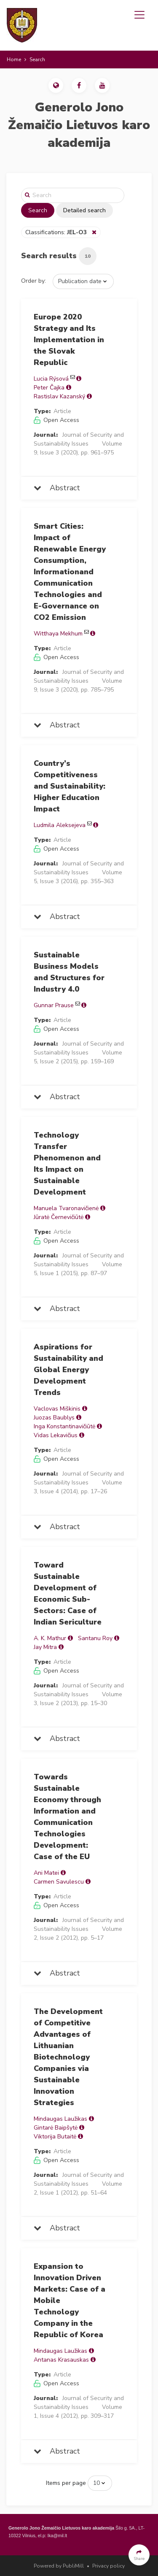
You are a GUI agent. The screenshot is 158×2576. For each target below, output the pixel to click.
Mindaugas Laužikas (60, 2119)
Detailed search (84, 210)
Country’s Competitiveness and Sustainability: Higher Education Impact (69, 786)
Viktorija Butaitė (55, 2137)
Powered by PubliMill (59, 2565)
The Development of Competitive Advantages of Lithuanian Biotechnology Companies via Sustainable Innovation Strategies (68, 2057)
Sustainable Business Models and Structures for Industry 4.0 (69, 972)
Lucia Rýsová (51, 379)
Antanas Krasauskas (61, 2360)
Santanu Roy (95, 1638)
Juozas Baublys (54, 1418)
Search (37, 210)
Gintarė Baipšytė (56, 2128)
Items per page (66, 2483)
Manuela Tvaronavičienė (66, 1208)
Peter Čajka (49, 388)
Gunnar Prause (54, 1005)
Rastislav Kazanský (59, 396)
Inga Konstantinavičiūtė (64, 1426)
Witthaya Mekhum (58, 634)
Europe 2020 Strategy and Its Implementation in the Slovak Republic (69, 340)
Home (14, 59)
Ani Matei (46, 1873)
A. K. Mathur (50, 1638)
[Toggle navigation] (139, 14)
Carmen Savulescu (59, 1882)
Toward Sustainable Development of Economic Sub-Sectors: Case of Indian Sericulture (68, 1593)
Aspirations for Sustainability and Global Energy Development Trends (68, 1369)
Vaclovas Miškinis (57, 1409)
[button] (55, 85)
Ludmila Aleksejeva (60, 825)
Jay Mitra (45, 1647)
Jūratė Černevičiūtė (58, 1217)
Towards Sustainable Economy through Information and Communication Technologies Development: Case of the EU (67, 1817)
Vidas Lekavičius (56, 1435)
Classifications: (56, 232)
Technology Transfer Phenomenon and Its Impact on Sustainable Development (67, 1163)
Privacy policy (108, 2565)
